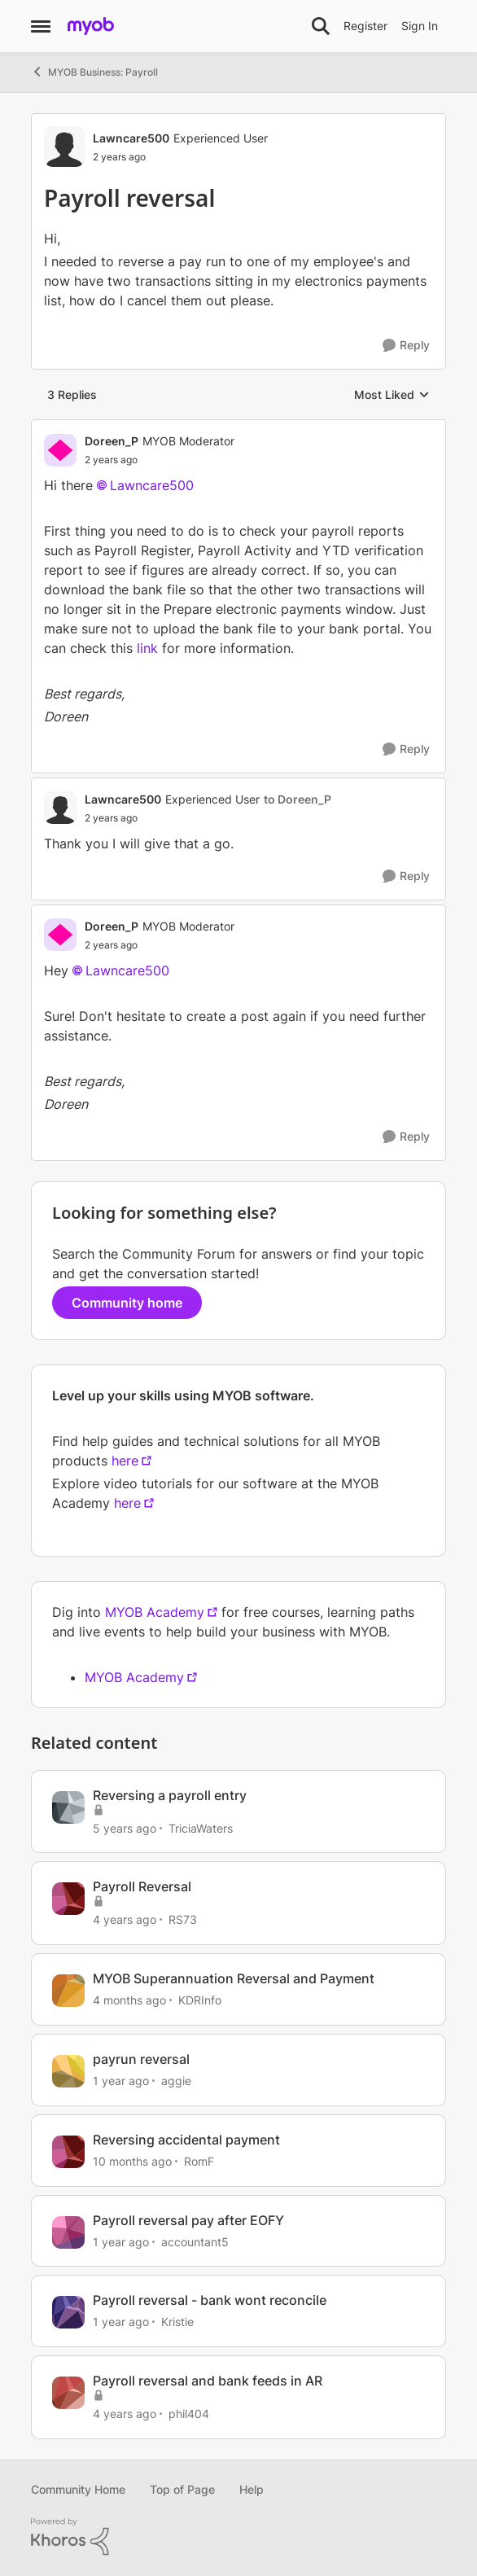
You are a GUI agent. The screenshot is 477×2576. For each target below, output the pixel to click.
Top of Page (182, 2489)
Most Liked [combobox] (392, 395)
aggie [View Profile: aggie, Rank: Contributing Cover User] (176, 2081)
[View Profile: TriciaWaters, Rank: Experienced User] (68, 1807)
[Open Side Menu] (41, 26)
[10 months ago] (132, 2161)
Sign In (419, 26)
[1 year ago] (121, 2080)
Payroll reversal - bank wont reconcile (209, 2300)
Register (365, 26)
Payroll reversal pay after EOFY (188, 2220)
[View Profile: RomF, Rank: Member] (68, 2152)
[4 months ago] (129, 2000)
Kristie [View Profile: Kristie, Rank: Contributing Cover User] (177, 2321)
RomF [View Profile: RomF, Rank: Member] (199, 2161)
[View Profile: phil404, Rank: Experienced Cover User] (68, 2393)
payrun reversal (141, 2059)
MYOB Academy (154, 1612)
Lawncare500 (152, 485)
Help (251, 2489)
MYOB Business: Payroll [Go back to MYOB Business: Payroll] (94, 71)
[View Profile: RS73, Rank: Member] (68, 1898)
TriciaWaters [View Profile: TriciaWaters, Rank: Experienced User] (200, 1827)
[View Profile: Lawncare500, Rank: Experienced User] (64, 146)
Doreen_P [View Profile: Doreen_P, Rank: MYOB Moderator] (111, 441)
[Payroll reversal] (159, 460)
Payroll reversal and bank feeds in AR (207, 2380)
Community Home (78, 2489)
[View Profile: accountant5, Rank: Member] (68, 2232)
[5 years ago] (124, 1827)
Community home (127, 1303)
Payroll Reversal (142, 1886)
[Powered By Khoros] (238, 2537)
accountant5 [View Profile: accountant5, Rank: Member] (195, 2241)
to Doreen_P (297, 799)
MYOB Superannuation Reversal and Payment (233, 1978)
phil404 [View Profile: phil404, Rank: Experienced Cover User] (188, 2413)
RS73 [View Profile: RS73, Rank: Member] (182, 1919)
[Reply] (406, 346)
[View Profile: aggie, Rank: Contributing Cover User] (68, 2071)
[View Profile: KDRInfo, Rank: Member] (68, 1990)
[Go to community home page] (91, 26)
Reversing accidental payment (186, 2139)
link (147, 648)
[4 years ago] (124, 1919)
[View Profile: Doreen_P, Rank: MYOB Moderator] (60, 450)
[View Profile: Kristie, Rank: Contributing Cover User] (68, 2312)
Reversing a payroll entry (170, 1795)
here (125, 1460)
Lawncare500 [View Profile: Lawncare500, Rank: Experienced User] (131, 138)
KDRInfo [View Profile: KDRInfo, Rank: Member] (199, 2000)
